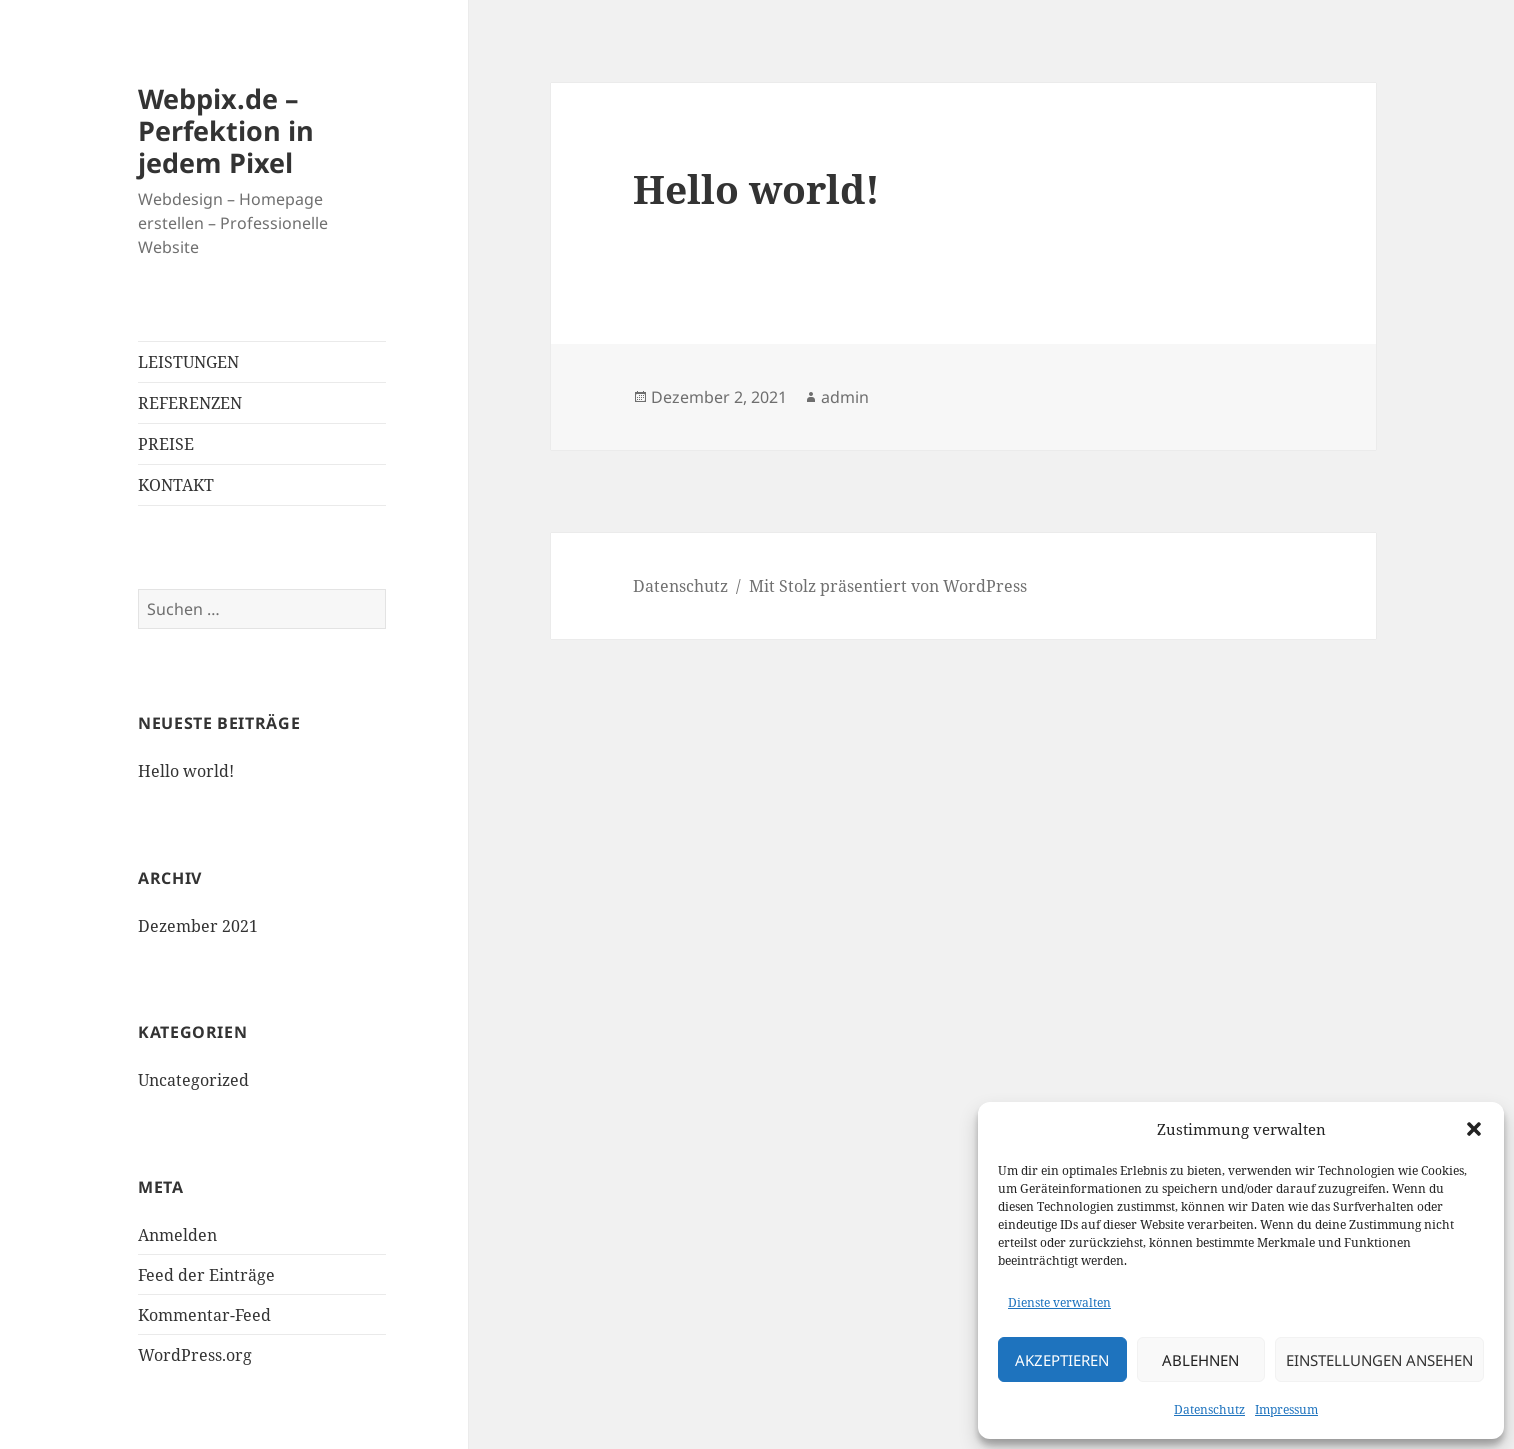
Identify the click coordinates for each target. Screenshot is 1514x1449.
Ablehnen (1200, 1360)
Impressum (1286, 1409)
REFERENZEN (190, 403)
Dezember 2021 (198, 926)
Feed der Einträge (206, 1275)
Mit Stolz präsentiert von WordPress (888, 586)
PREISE (166, 444)
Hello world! (186, 771)
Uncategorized (193, 1080)
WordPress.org (195, 1355)
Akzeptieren (1062, 1360)
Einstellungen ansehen (1379, 1360)
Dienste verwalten (1059, 1302)
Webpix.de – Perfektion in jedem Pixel (226, 130)
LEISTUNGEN (188, 362)
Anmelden (177, 1235)
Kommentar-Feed (204, 1315)
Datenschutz (1209, 1409)
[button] (1474, 1129)
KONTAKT (176, 485)
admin (845, 397)
